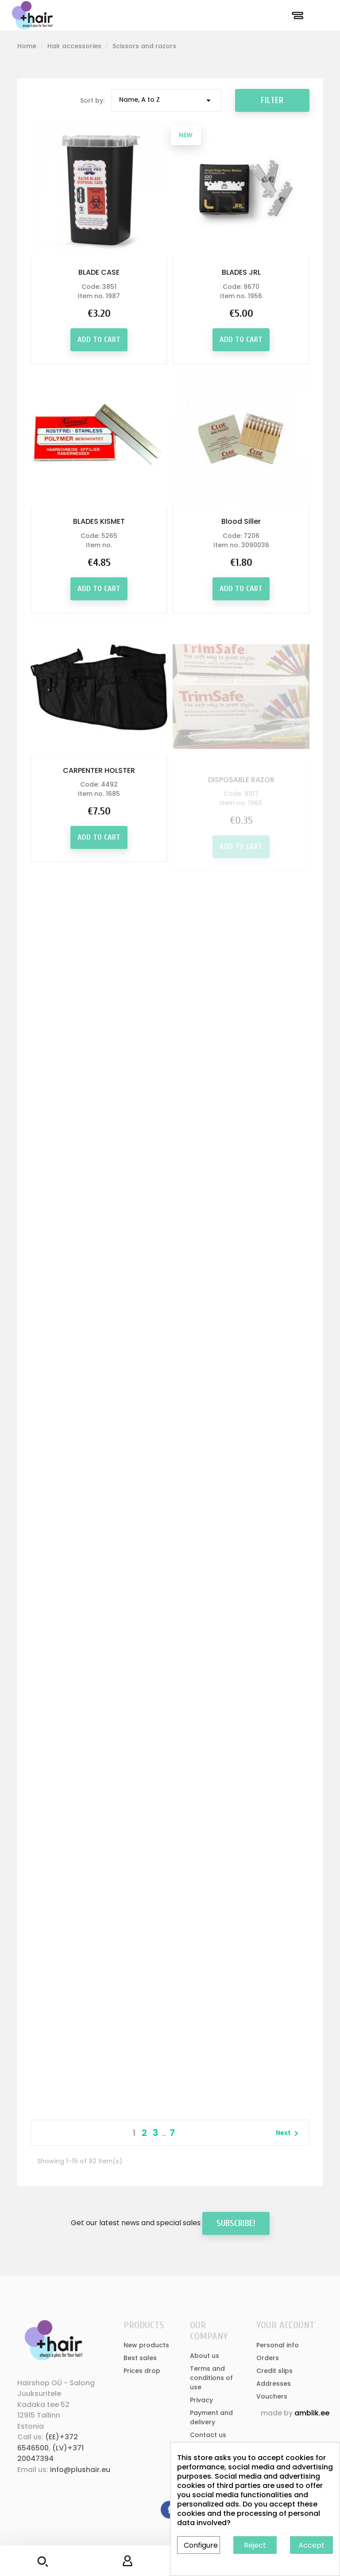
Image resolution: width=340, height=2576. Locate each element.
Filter (272, 100)
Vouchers (271, 2396)
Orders (267, 2357)
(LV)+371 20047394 (50, 2453)
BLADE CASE (99, 272)
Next (288, 2133)
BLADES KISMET (99, 521)
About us (204, 2355)
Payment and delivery (211, 2417)
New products (146, 2345)
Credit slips (274, 2370)
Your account (285, 2325)
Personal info (277, 2345)
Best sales (140, 2357)
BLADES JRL (241, 272)
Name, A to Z (166, 100)
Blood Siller (241, 524)
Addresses (273, 2383)
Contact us (208, 2434)
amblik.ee (311, 2413)
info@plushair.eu (80, 2470)
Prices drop (142, 2370)
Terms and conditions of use (211, 2378)
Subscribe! (235, 2223)
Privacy (201, 2400)
